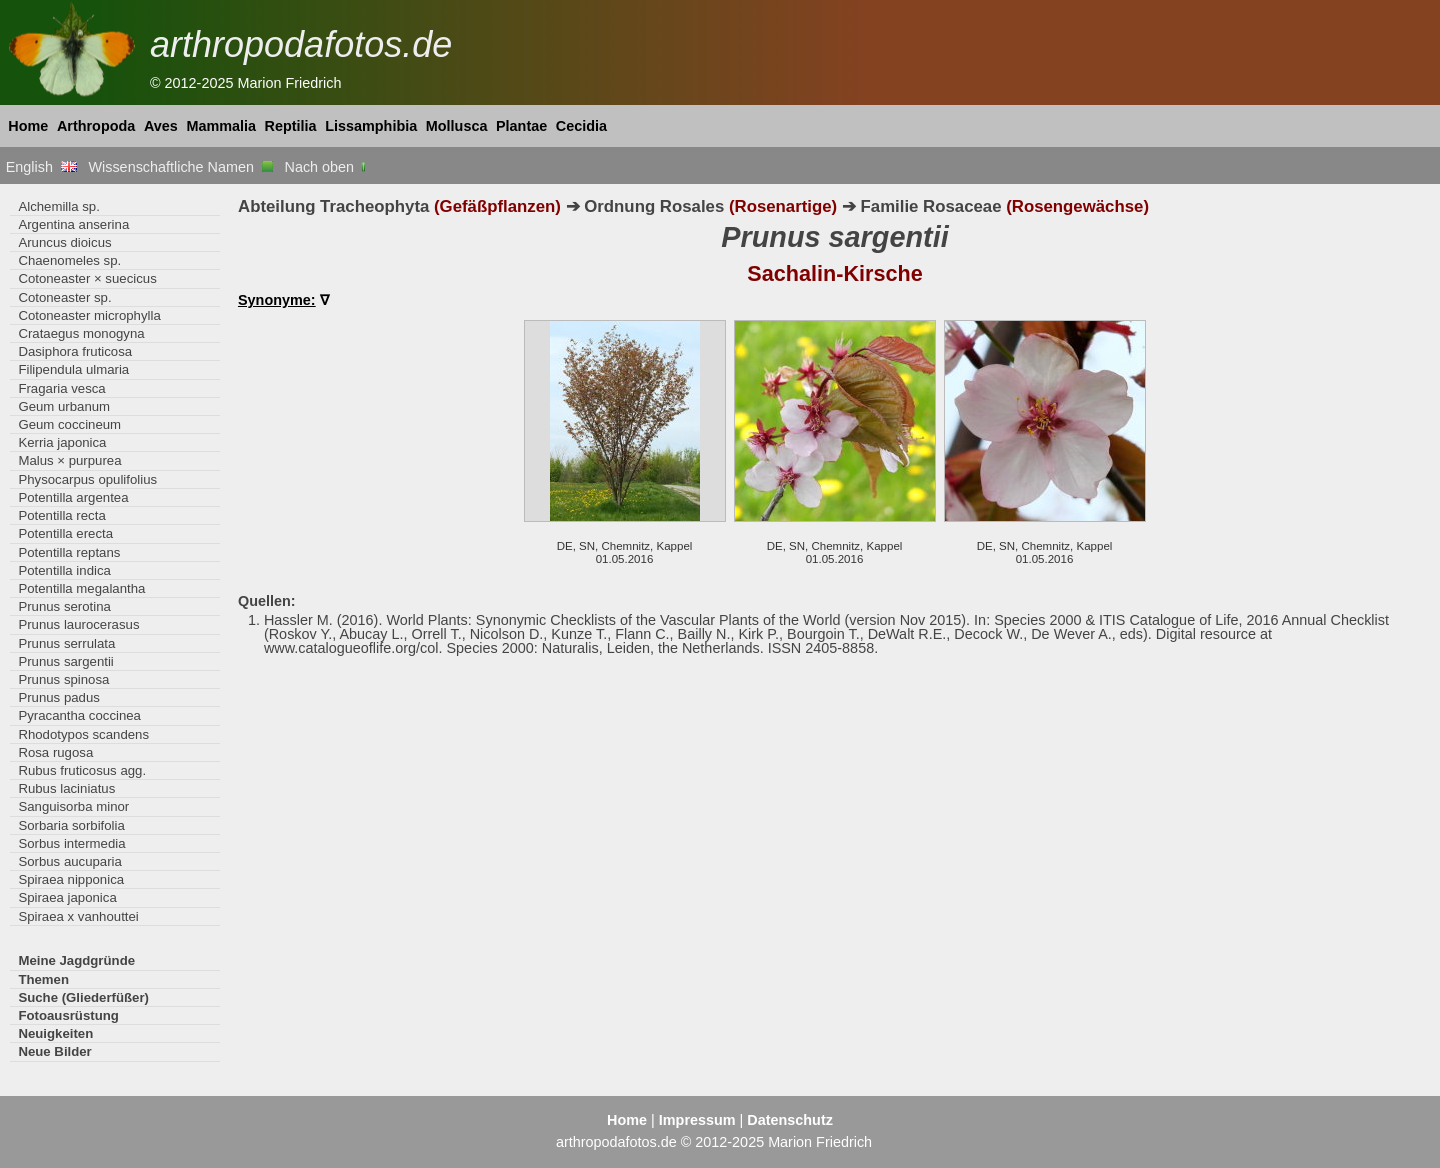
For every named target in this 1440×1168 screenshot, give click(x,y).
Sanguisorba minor (73, 806)
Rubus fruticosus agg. (82, 770)
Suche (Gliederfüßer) (83, 997)
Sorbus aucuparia (70, 861)
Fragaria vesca (61, 388)
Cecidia (581, 126)
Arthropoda (96, 126)
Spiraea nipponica (71, 879)
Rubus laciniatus (66, 788)
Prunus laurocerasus (78, 624)
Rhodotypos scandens (83, 734)
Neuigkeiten (55, 1033)
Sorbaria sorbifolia (71, 825)
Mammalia (221, 126)
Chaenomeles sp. (69, 260)
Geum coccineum (69, 424)
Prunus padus (58, 697)
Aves (161, 126)
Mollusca (457, 126)
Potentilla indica (64, 570)
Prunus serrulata (66, 643)
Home (28, 126)
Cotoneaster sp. (64, 297)
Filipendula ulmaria (73, 369)
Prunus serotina (64, 606)
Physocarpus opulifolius (87, 479)
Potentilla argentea (73, 497)
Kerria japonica (62, 442)
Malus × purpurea (69, 460)
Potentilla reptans (69, 552)
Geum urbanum (64, 406)
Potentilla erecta (65, 533)
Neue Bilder (54, 1051)
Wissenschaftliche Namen (180, 167)
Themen (43, 979)
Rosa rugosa (55, 752)
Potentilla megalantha (81, 588)
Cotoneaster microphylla (89, 315)
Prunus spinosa (63, 679)
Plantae (521, 126)
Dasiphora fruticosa (75, 351)
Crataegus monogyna (81, 333)
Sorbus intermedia (71, 843)
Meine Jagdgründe (76, 960)
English (41, 167)
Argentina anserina (73, 224)
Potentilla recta (61, 515)
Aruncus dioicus (64, 242)
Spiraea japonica (67, 897)
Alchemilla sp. (58, 206)
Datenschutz (790, 1120)
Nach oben (327, 167)
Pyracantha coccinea (79, 715)
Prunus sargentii (65, 661)
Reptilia (291, 126)
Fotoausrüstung (68, 1015)
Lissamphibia (371, 126)
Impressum (697, 1120)
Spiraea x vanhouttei (78, 916)
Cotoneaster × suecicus (87, 278)
